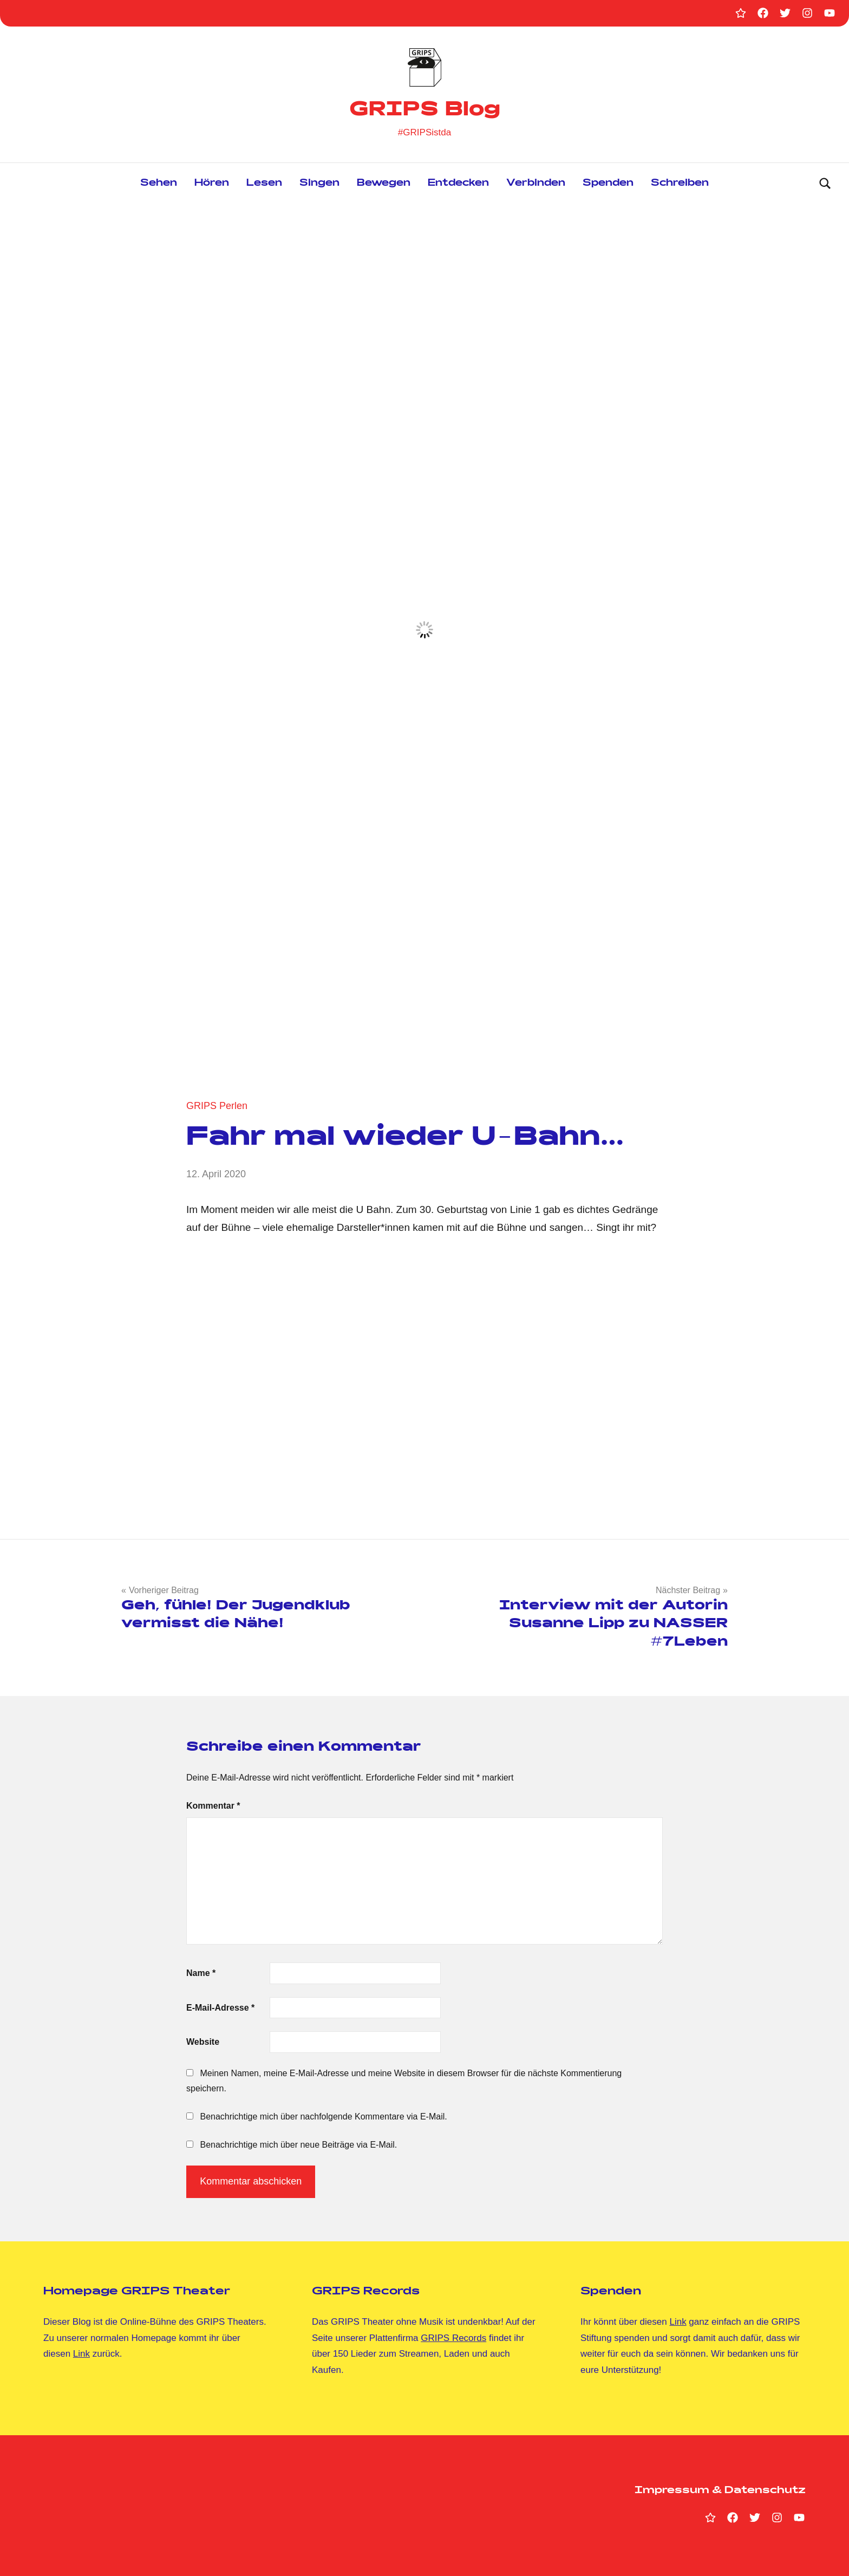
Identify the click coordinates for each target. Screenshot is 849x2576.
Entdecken (458, 183)
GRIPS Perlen (216, 1105)
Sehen (158, 183)
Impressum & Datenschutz (720, 2491)
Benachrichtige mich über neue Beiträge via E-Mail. (298, 2144)
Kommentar (213, 1805)
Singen (319, 183)
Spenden (608, 183)
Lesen (264, 183)
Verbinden (535, 183)
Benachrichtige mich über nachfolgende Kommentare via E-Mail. (323, 2116)
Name (200, 1973)
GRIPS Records (453, 2338)
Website (202, 2041)
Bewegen (383, 183)
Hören (211, 183)
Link (81, 2354)
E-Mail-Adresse (220, 2007)
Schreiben (680, 183)
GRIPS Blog (424, 111)
